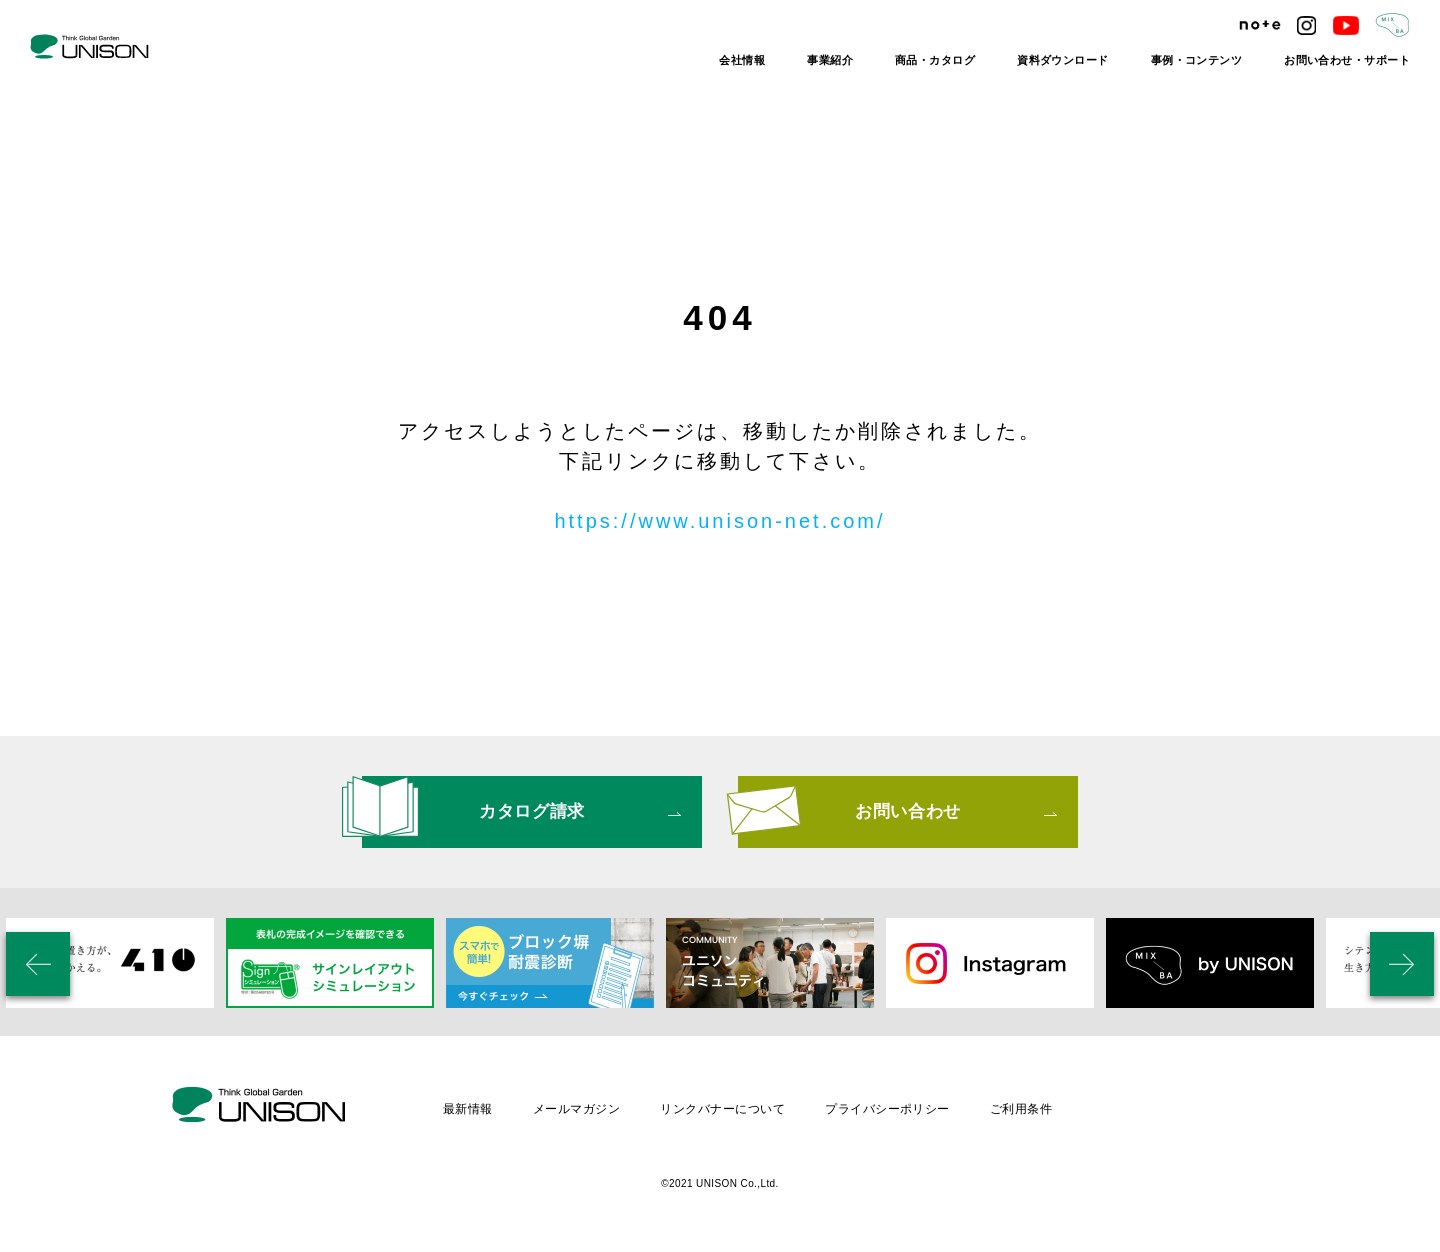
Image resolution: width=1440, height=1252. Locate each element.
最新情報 (468, 1109)
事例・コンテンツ (1197, 60)
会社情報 (742, 60)
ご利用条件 (1021, 1109)
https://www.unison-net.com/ (719, 521)
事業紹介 (830, 60)
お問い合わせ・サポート (1347, 60)
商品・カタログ (935, 60)
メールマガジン (576, 1109)
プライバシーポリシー (887, 1109)
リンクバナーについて (722, 1109)
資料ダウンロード (1063, 60)
